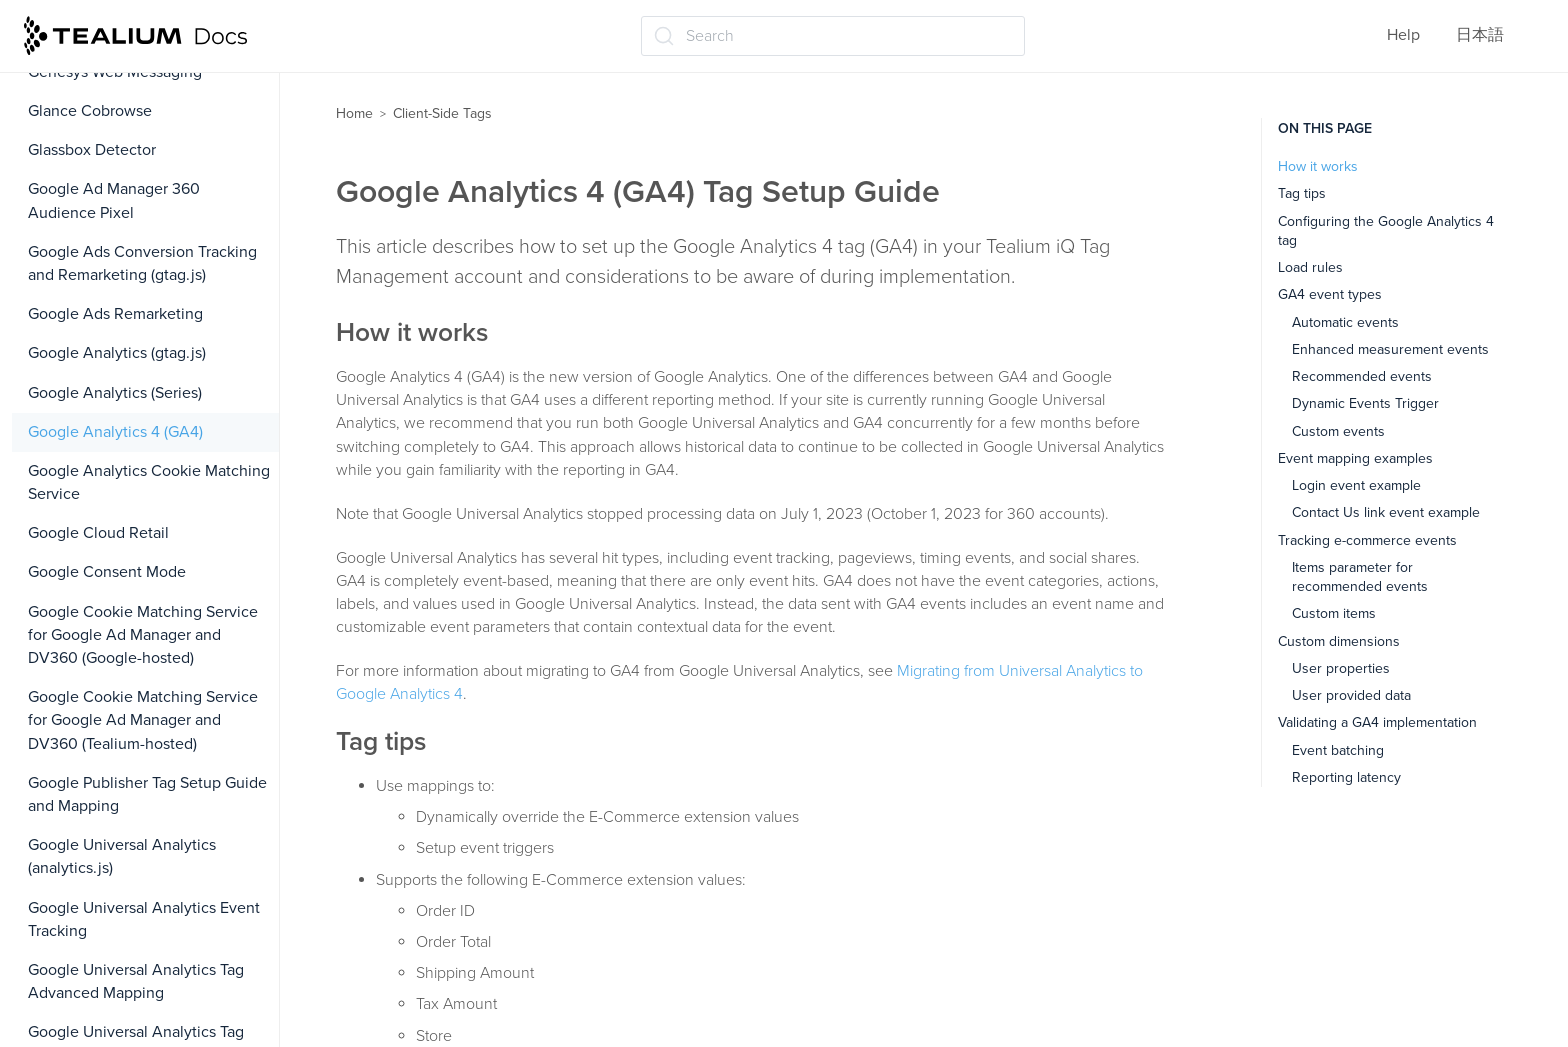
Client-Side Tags (442, 113)
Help (1403, 35)
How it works (1318, 166)
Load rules (1310, 267)
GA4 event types (1330, 294)
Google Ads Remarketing (115, 314)
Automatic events (1345, 322)
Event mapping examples (1355, 458)
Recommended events (1362, 376)
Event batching (1338, 750)
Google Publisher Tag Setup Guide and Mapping (147, 794)
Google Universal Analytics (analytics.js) (122, 856)
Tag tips (1302, 193)
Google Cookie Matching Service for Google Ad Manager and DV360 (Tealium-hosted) (143, 720)
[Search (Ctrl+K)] (833, 36)
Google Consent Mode (107, 572)
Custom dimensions (1339, 641)
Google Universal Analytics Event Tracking (144, 919)
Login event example (1356, 485)
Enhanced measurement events (1390, 349)
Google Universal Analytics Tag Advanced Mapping (136, 981)
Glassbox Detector (92, 150)
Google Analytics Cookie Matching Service (149, 482)
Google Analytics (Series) (115, 393)
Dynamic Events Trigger (1365, 403)
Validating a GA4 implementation (1377, 722)
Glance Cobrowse (90, 111)
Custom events (1338, 431)
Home (354, 113)
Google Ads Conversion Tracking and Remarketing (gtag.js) (142, 263)
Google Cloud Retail (98, 533)
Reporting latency (1346, 777)
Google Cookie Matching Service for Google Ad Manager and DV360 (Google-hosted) (143, 635)
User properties (1341, 668)
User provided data (1351, 695)
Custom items (1334, 613)
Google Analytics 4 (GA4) (115, 432)
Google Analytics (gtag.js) (117, 353)
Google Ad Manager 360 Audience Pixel (114, 200)
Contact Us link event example (1386, 512)
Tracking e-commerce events (1367, 540)
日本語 (1480, 35)
